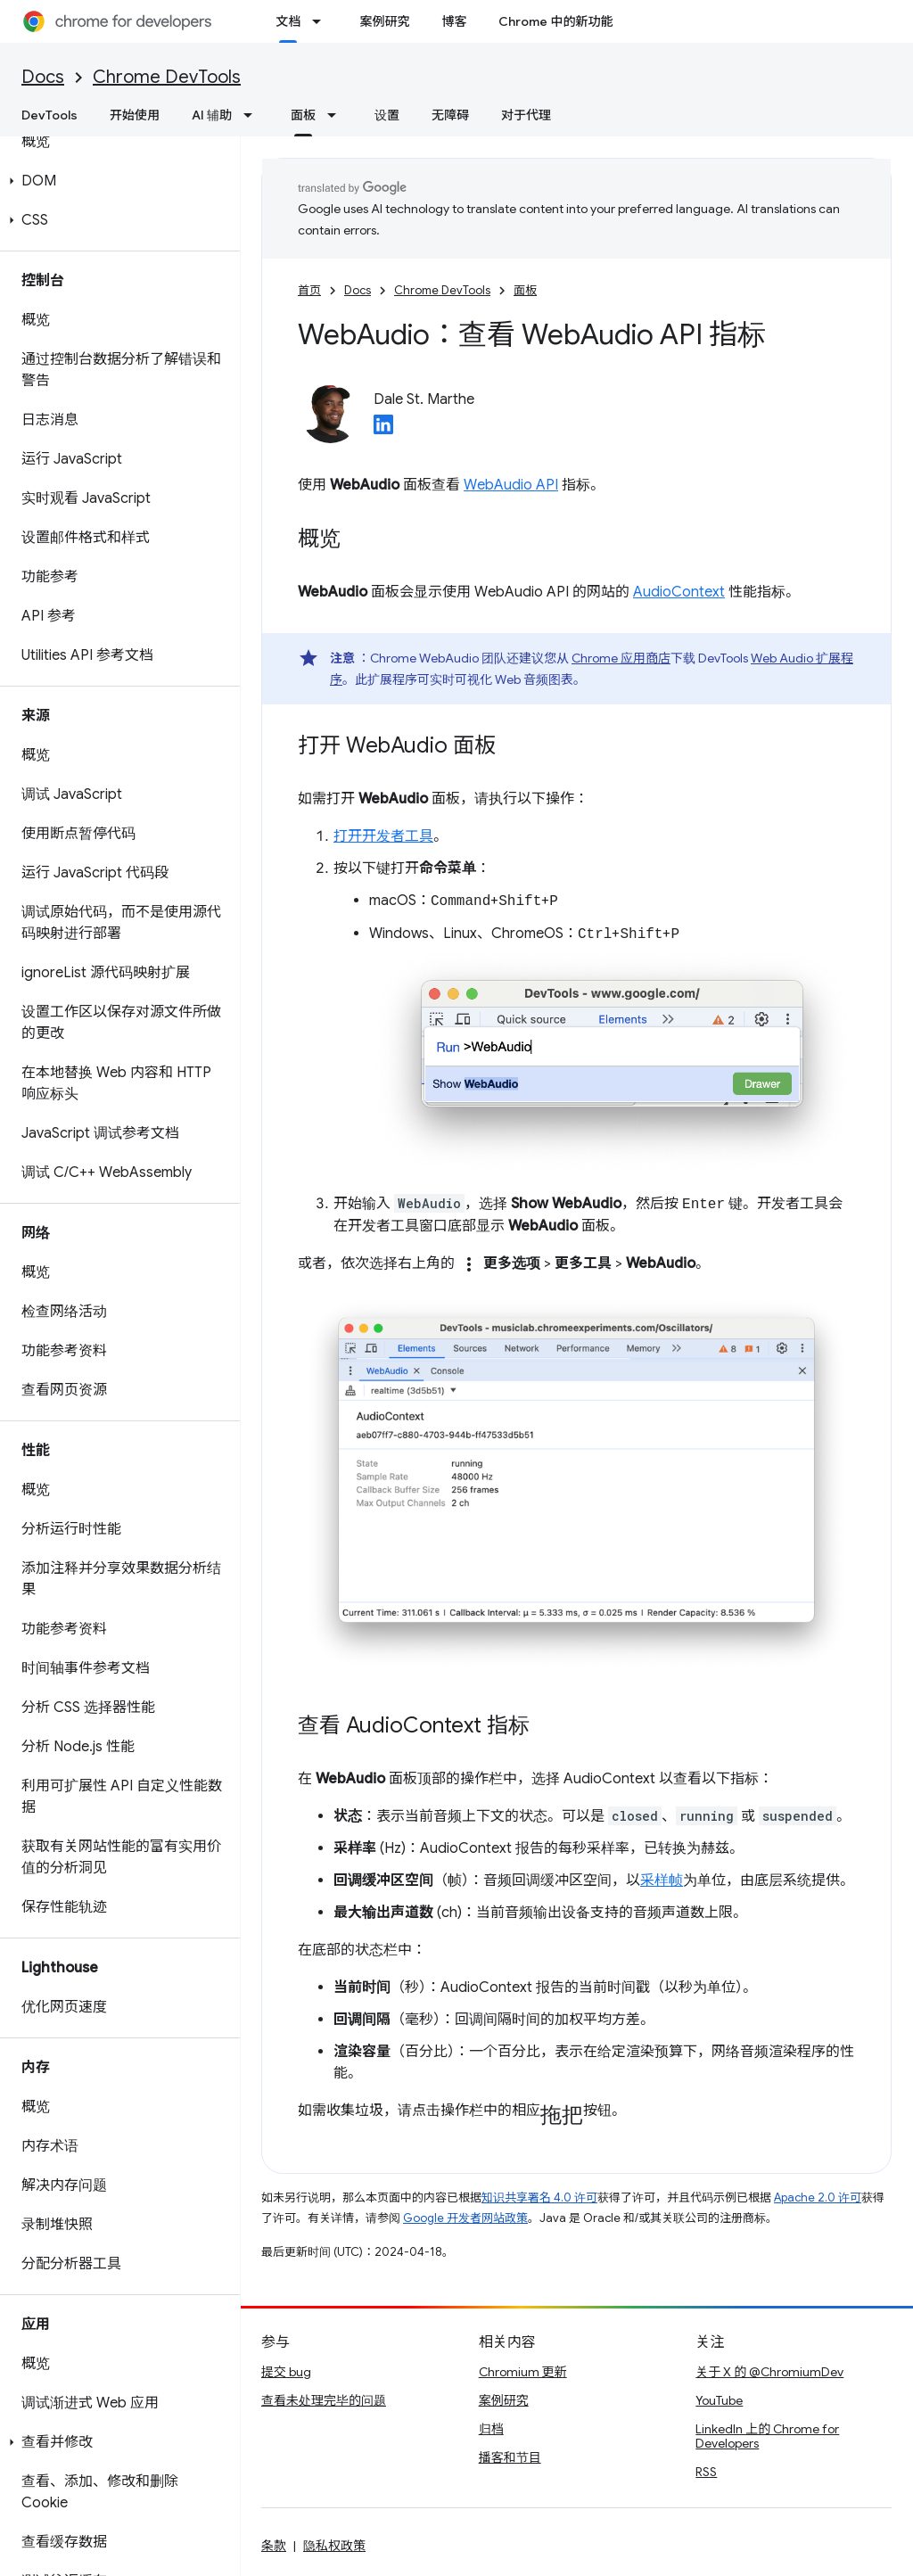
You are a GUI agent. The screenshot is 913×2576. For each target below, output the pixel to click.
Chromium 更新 (523, 2372)
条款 (273, 2546)
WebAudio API (511, 485)
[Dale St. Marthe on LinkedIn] (383, 430)
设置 (386, 115)
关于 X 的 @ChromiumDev (769, 2372)
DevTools (49, 115)
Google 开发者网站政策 (465, 2218)
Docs (42, 77)
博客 (453, 21)
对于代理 (526, 115)
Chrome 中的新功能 (555, 21)
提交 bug (286, 2372)
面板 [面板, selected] (303, 115)
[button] (116, 181)
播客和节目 (510, 2457)
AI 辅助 (212, 115)
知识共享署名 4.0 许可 (539, 2197)
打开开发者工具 (383, 836)
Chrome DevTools (167, 77)
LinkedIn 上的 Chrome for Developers (767, 2436)
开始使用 (135, 115)
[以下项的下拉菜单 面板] (337, 115)
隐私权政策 (334, 2546)
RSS (706, 2472)
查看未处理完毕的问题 (323, 2400)
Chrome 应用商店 (621, 658)
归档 (491, 2429)
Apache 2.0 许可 (817, 2197)
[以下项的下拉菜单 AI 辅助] (253, 115)
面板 (525, 290)
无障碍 (450, 115)
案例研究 (384, 21)
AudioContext (679, 592)
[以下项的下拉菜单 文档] (321, 21)
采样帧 (661, 1880)
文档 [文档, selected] (288, 21)
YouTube (719, 2400)
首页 (309, 290)
